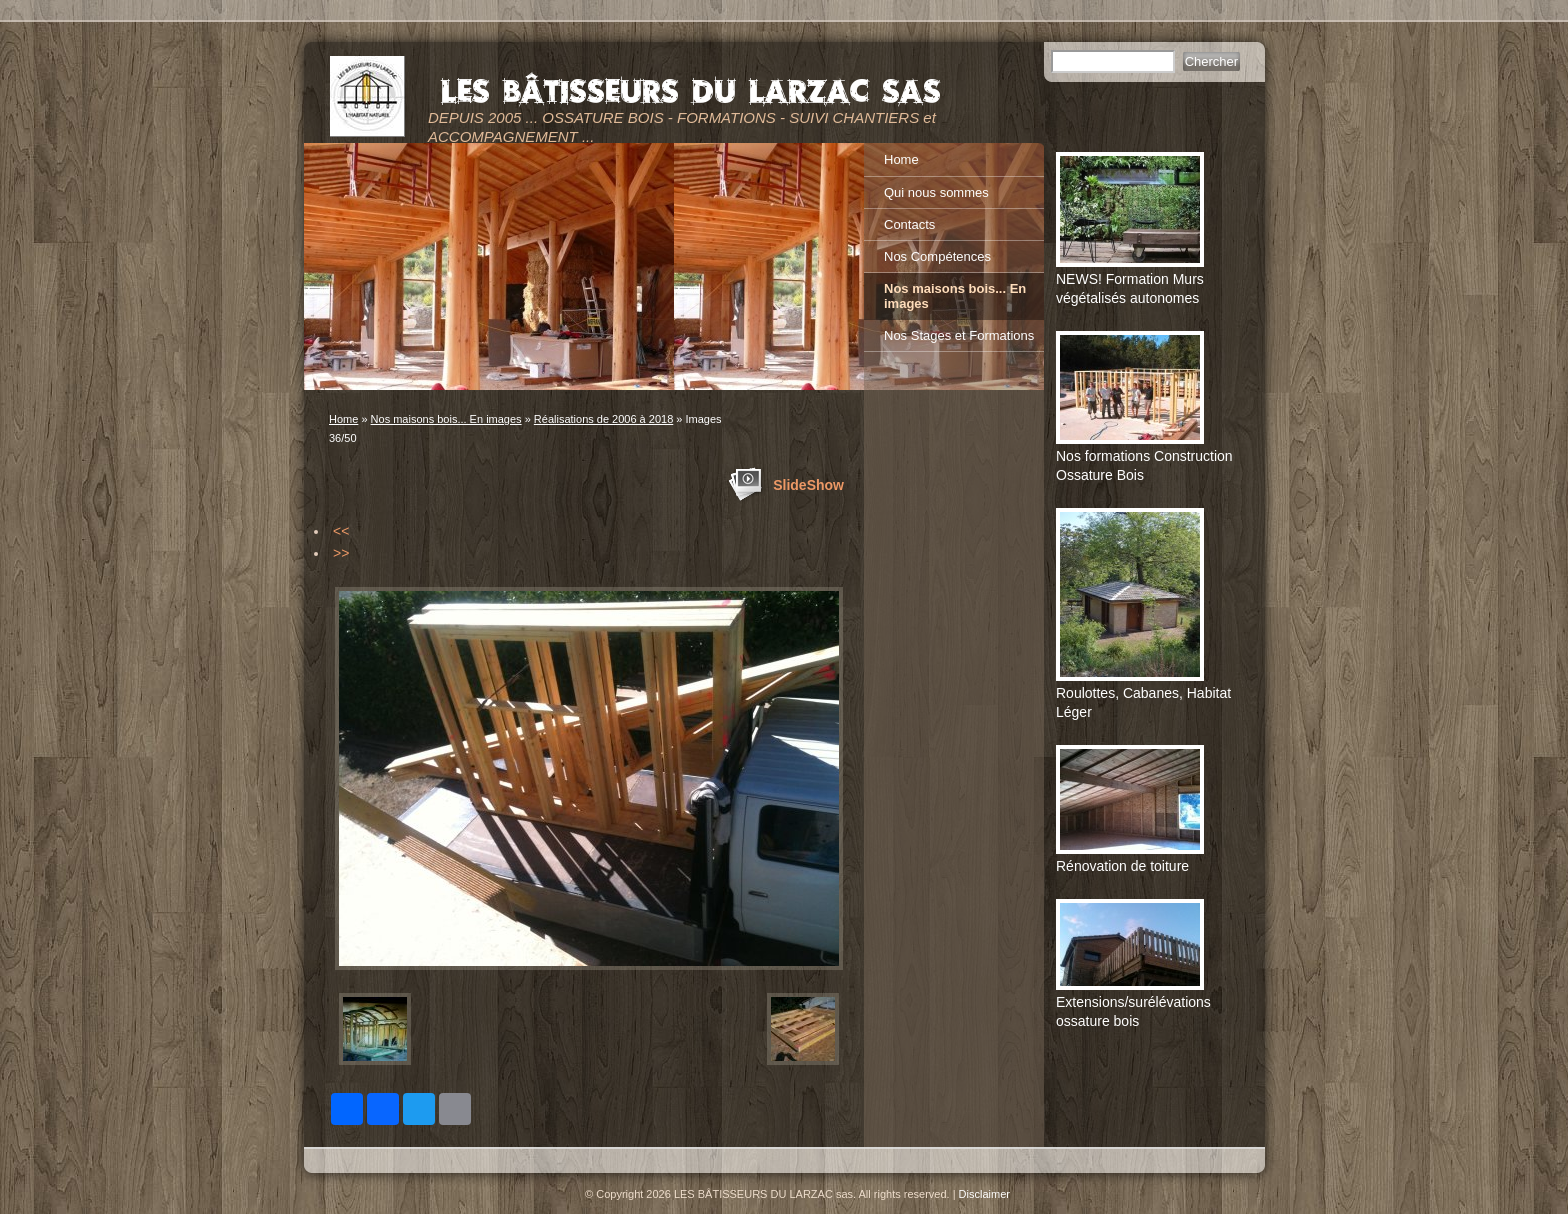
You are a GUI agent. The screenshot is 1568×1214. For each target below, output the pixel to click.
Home (343, 419)
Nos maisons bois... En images (446, 419)
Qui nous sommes (936, 192)
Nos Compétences (937, 256)
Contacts (909, 224)
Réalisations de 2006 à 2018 (603, 419)
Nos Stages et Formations (959, 335)
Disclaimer (984, 1194)
